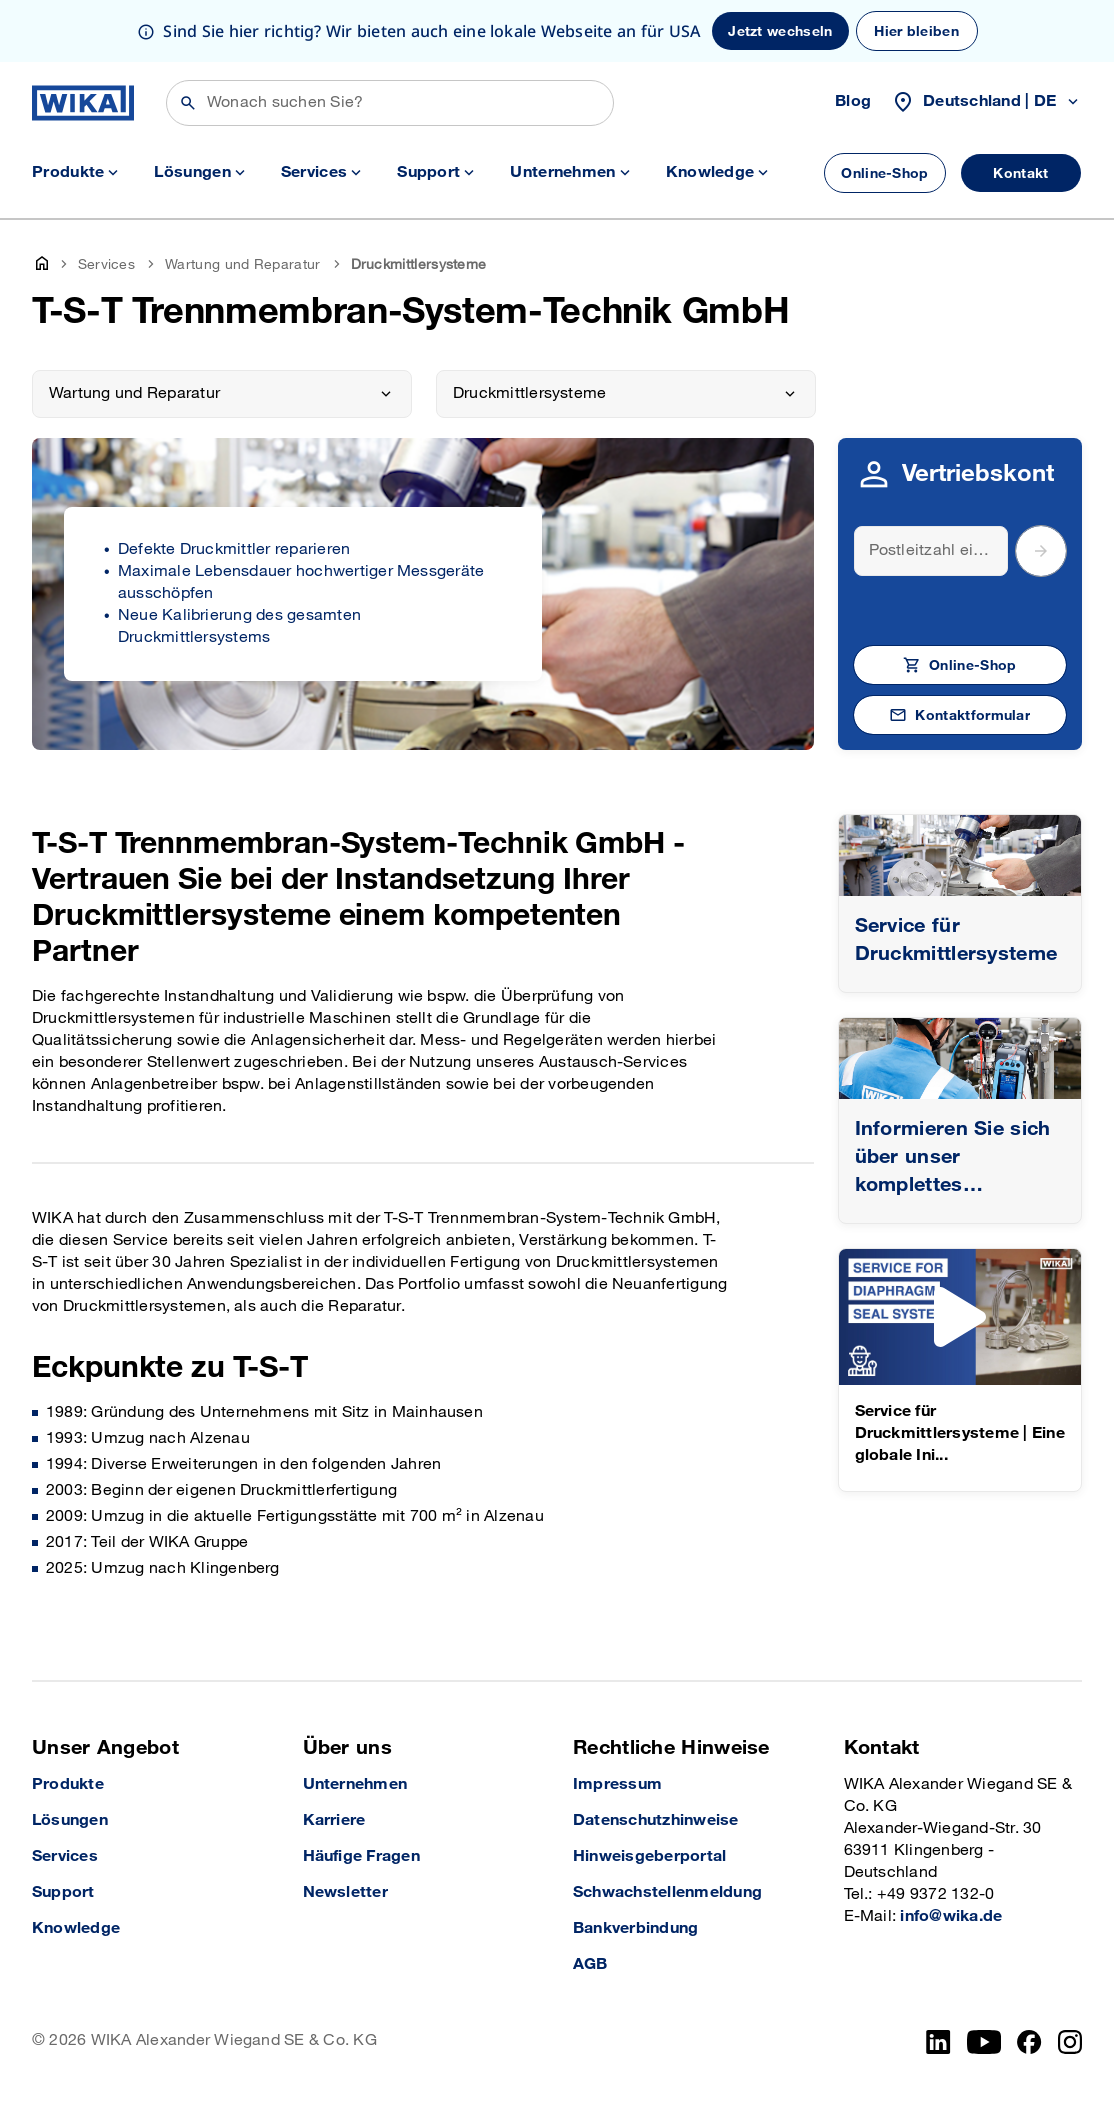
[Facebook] (1029, 2042)
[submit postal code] (1041, 551)
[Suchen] (390, 103)
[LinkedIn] (938, 2042)
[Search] (931, 551)
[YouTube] (984, 2042)
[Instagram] (1070, 2042)
